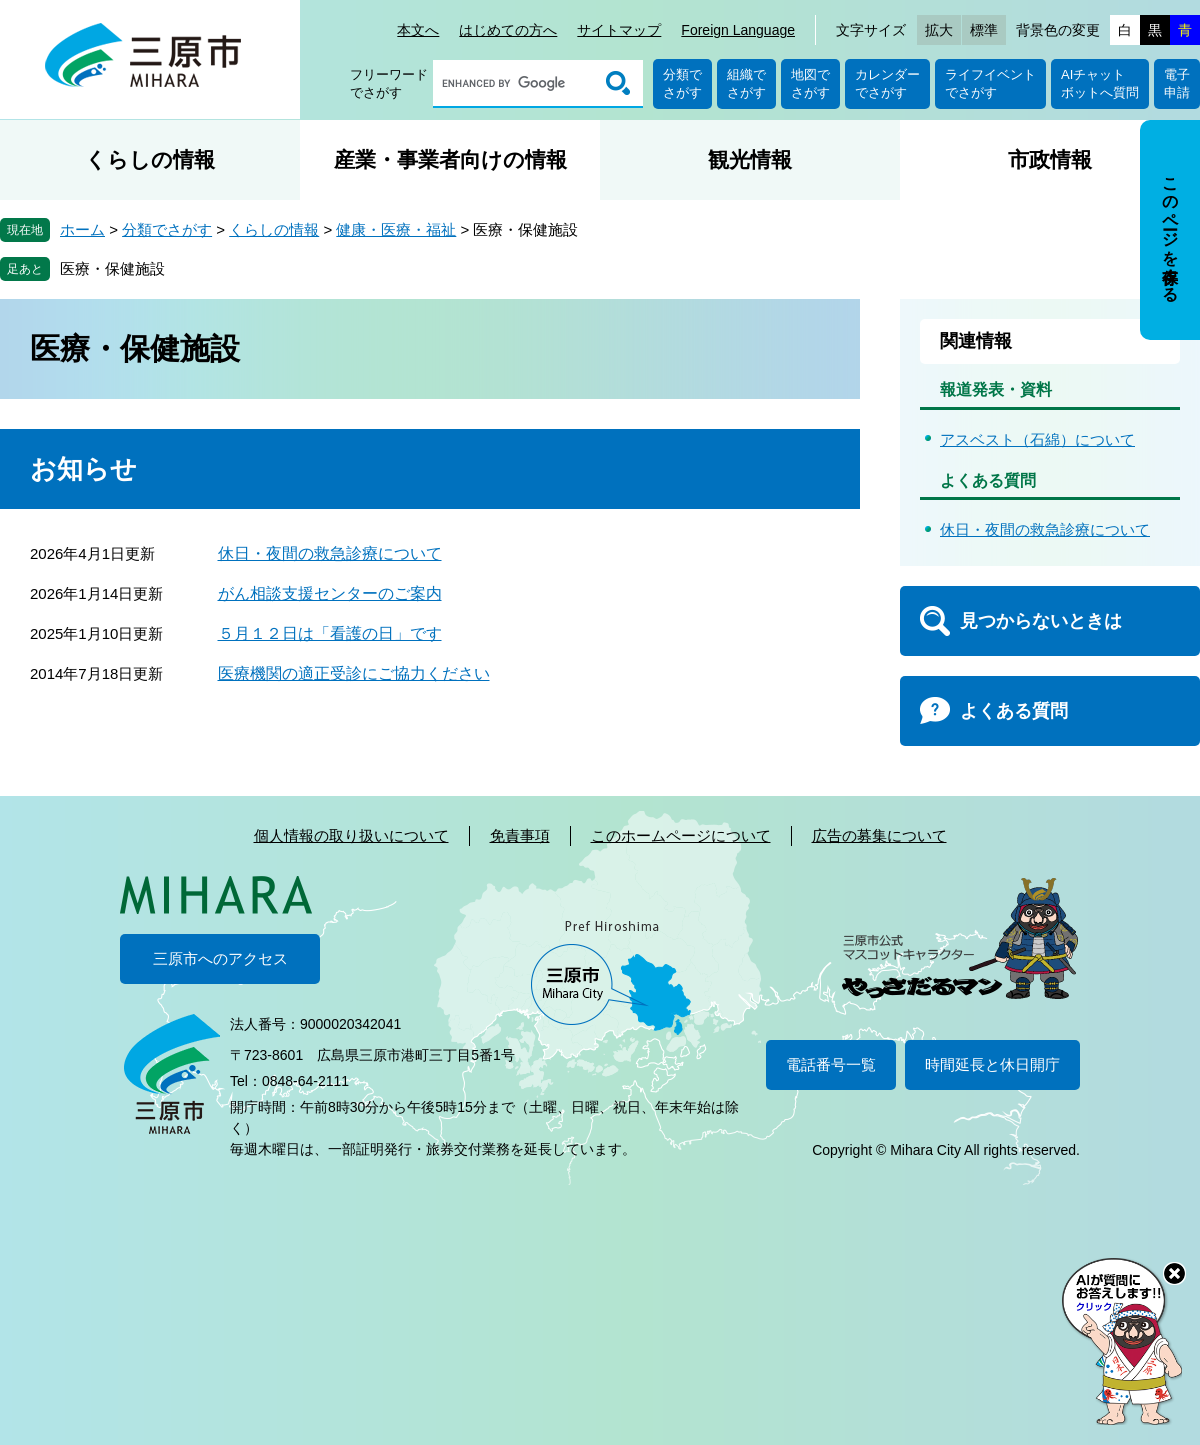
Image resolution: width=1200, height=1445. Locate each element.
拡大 (939, 30)
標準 (984, 30)
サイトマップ (619, 30)
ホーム (82, 229)
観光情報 (750, 159)
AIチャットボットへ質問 (1100, 83)
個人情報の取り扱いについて (351, 835)
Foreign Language (738, 30)
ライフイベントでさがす (990, 83)
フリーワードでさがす (389, 83)
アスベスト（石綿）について (1037, 439)
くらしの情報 (150, 159)
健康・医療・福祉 (396, 229)
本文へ (418, 30)
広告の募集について (879, 835)
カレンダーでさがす (887, 83)
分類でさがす (682, 83)
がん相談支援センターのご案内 (330, 593)
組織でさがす (746, 83)
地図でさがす (810, 83)
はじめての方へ (508, 30)
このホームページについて (681, 835)
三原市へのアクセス (220, 958)
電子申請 (1177, 83)
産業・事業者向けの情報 (450, 159)
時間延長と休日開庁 (992, 1064)
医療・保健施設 (112, 268)
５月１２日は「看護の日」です (330, 633)
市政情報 (1050, 159)
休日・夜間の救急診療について (330, 553)
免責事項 (520, 835)
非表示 (1188, 121)
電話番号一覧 (831, 1064)
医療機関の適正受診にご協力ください (354, 673)
